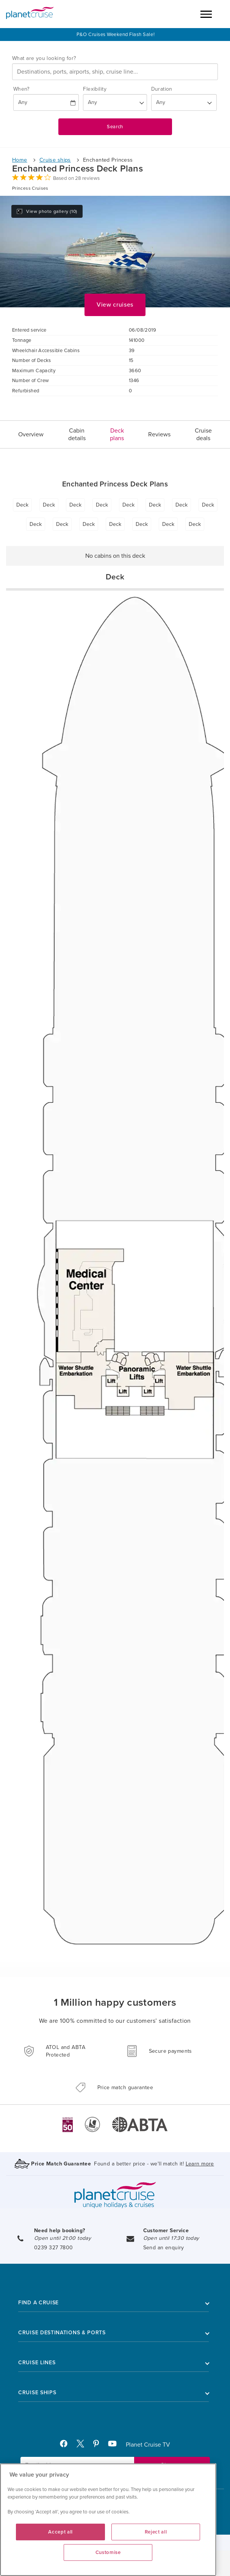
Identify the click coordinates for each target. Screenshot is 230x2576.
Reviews (159, 434)
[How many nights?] (184, 102)
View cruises (115, 304)
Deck (22, 505)
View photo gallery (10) (47, 211)
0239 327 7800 (53, 2247)
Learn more (200, 2164)
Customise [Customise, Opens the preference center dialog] (108, 2552)
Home (19, 160)
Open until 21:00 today (62, 2238)
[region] (108, 2519)
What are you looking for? (44, 58)
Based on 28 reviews (76, 178)
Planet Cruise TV (148, 2445)
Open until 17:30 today (171, 2238)
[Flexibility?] (115, 102)
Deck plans (117, 434)
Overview (31, 434)
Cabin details (77, 434)
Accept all (60, 2532)
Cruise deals (203, 434)
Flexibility (94, 89)
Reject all (156, 2532)
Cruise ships (55, 160)
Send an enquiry (163, 2247)
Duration (161, 89)
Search (115, 127)
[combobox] (115, 71)
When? (21, 89)
